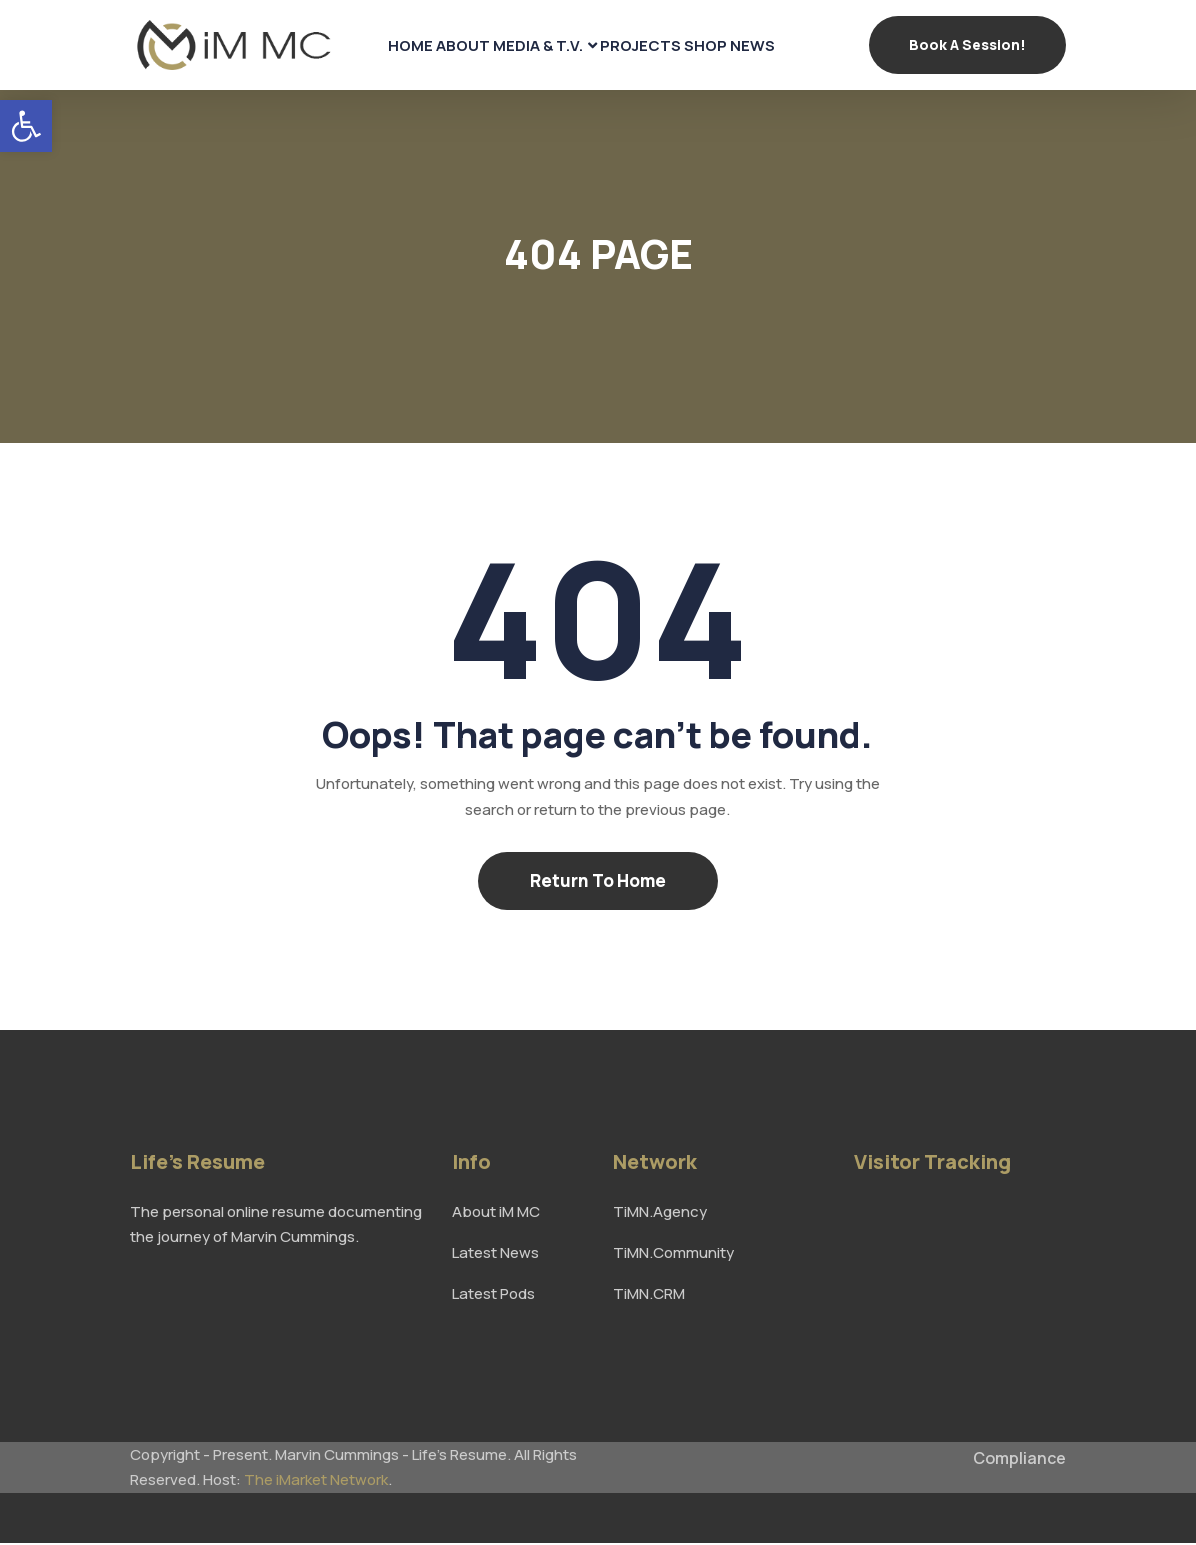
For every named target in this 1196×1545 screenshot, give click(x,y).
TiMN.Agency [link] (660, 1213)
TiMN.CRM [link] (649, 1295)
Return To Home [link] (598, 882)
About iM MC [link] (496, 1213)
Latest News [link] (495, 1254)
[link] (26, 126)
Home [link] (379, 45)
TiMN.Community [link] (673, 1254)
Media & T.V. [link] (531, 45)
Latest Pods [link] (493, 1295)
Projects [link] (645, 45)
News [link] (785, 45)
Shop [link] (724, 45)
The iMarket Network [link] (316, 1481)
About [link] (444, 45)
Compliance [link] (1019, 1460)
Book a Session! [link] (967, 45)
